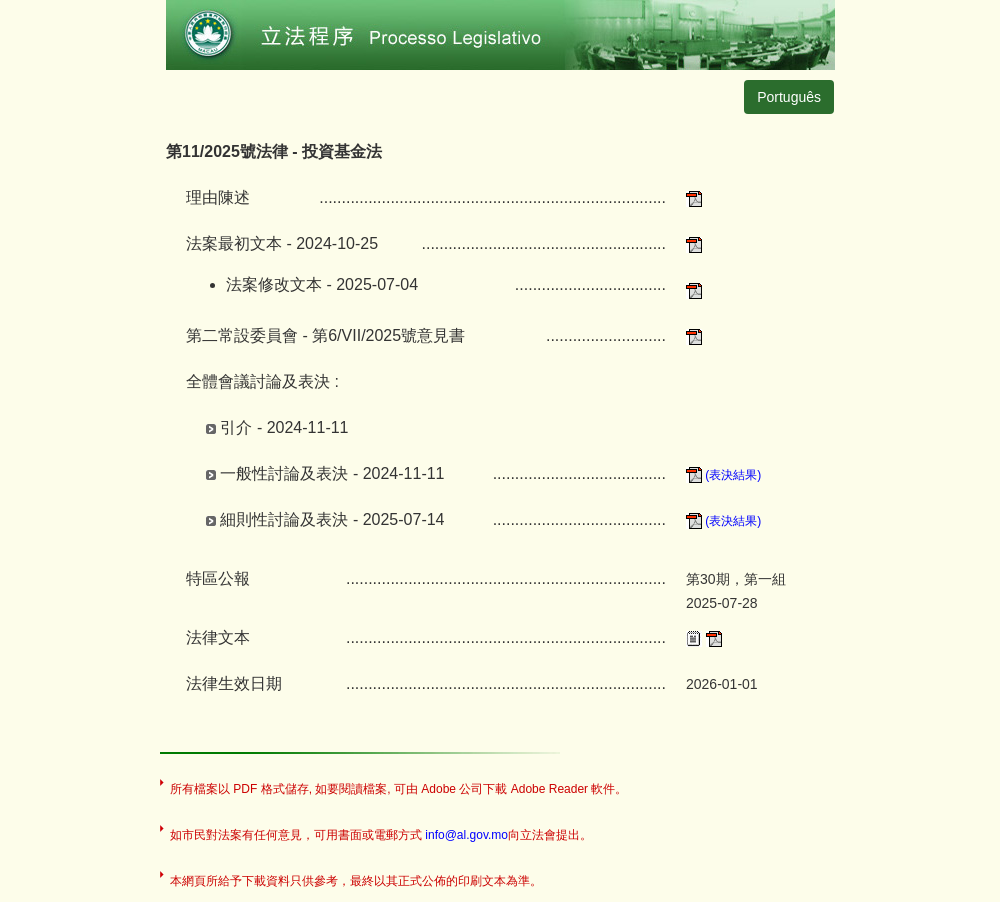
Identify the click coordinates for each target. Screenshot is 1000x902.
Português (789, 97)
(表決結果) (723, 475)
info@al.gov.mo (466, 835)
